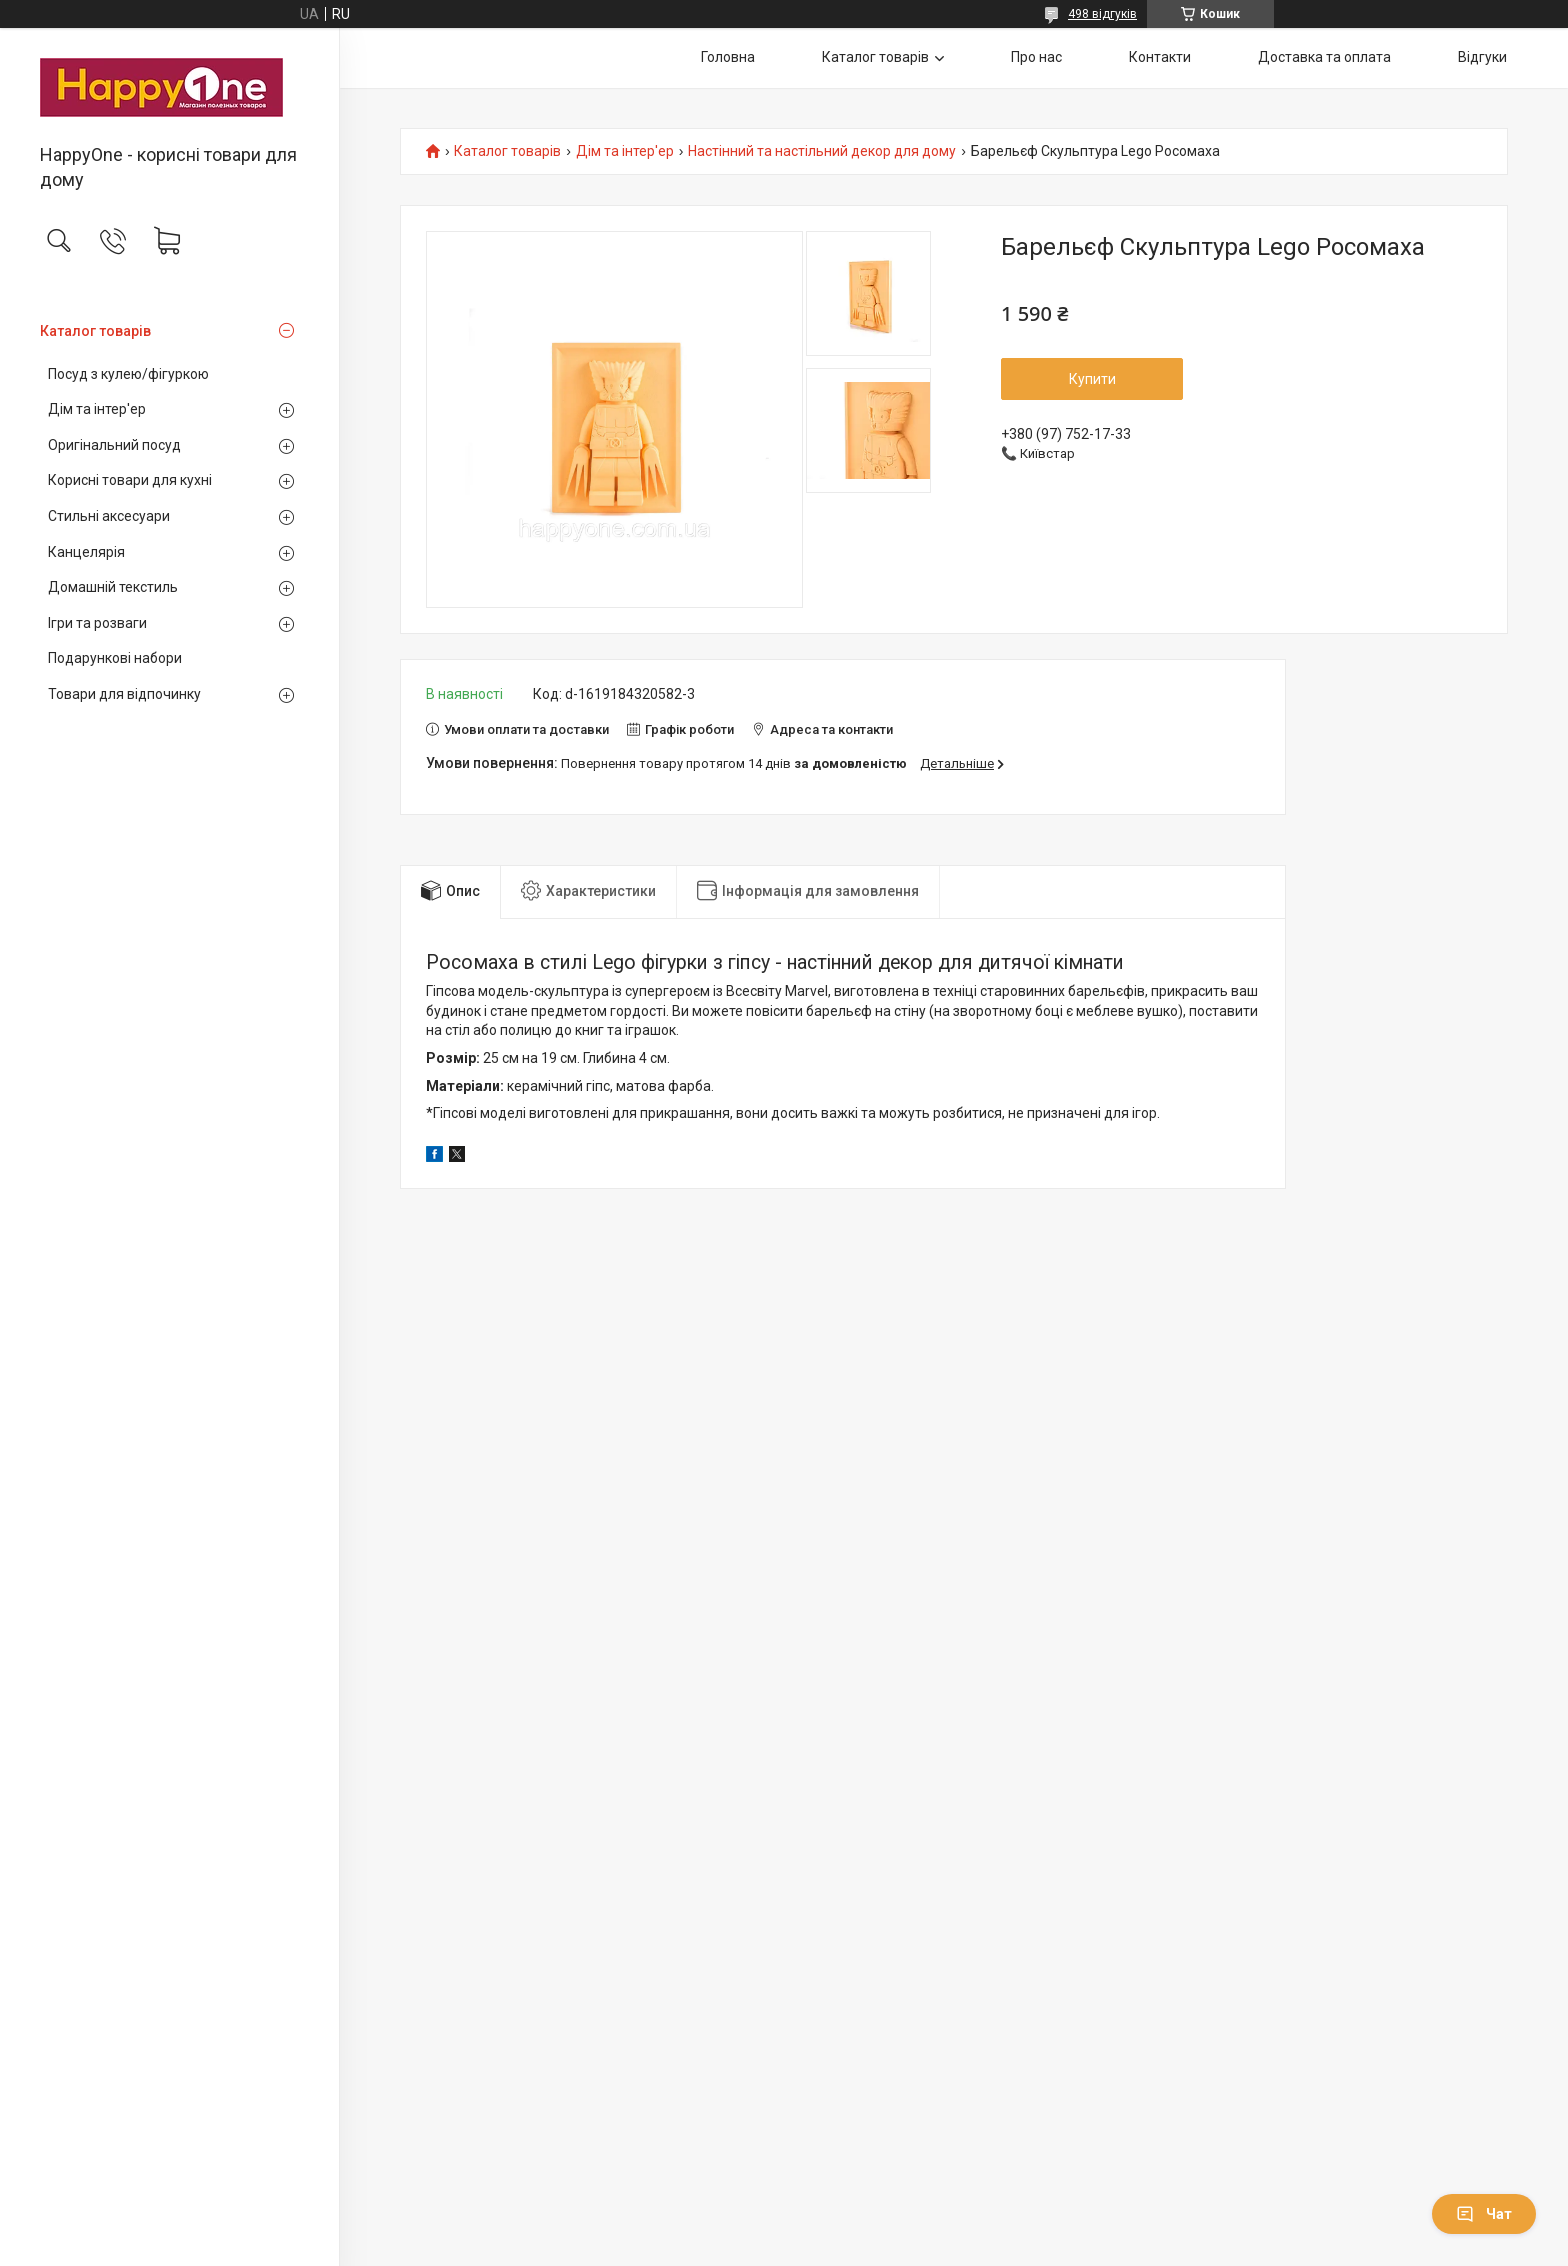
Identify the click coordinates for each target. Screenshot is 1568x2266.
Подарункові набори (115, 658)
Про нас (1036, 57)
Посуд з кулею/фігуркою (128, 374)
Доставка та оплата (1324, 57)
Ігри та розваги (97, 623)
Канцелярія (86, 552)
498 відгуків (1102, 14)
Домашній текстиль (113, 587)
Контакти (1160, 57)
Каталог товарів (95, 331)
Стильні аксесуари (109, 516)
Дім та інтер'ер (97, 409)
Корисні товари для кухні (130, 480)
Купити (1092, 379)
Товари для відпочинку (124, 694)
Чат (1484, 2214)
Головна (728, 57)
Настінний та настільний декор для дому (822, 151)
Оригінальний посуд (114, 445)
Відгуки (1482, 57)
